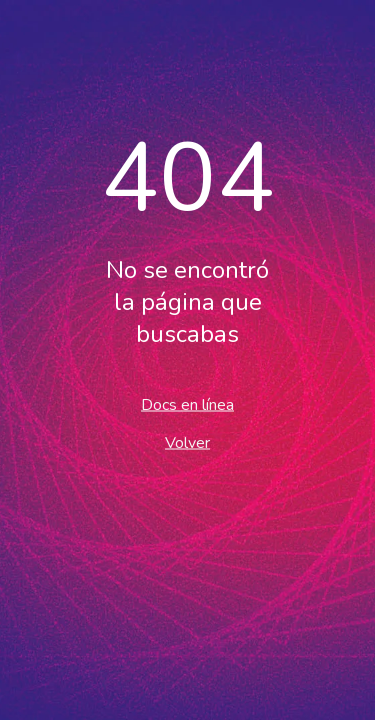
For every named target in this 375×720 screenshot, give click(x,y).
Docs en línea (187, 405)
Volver (187, 443)
